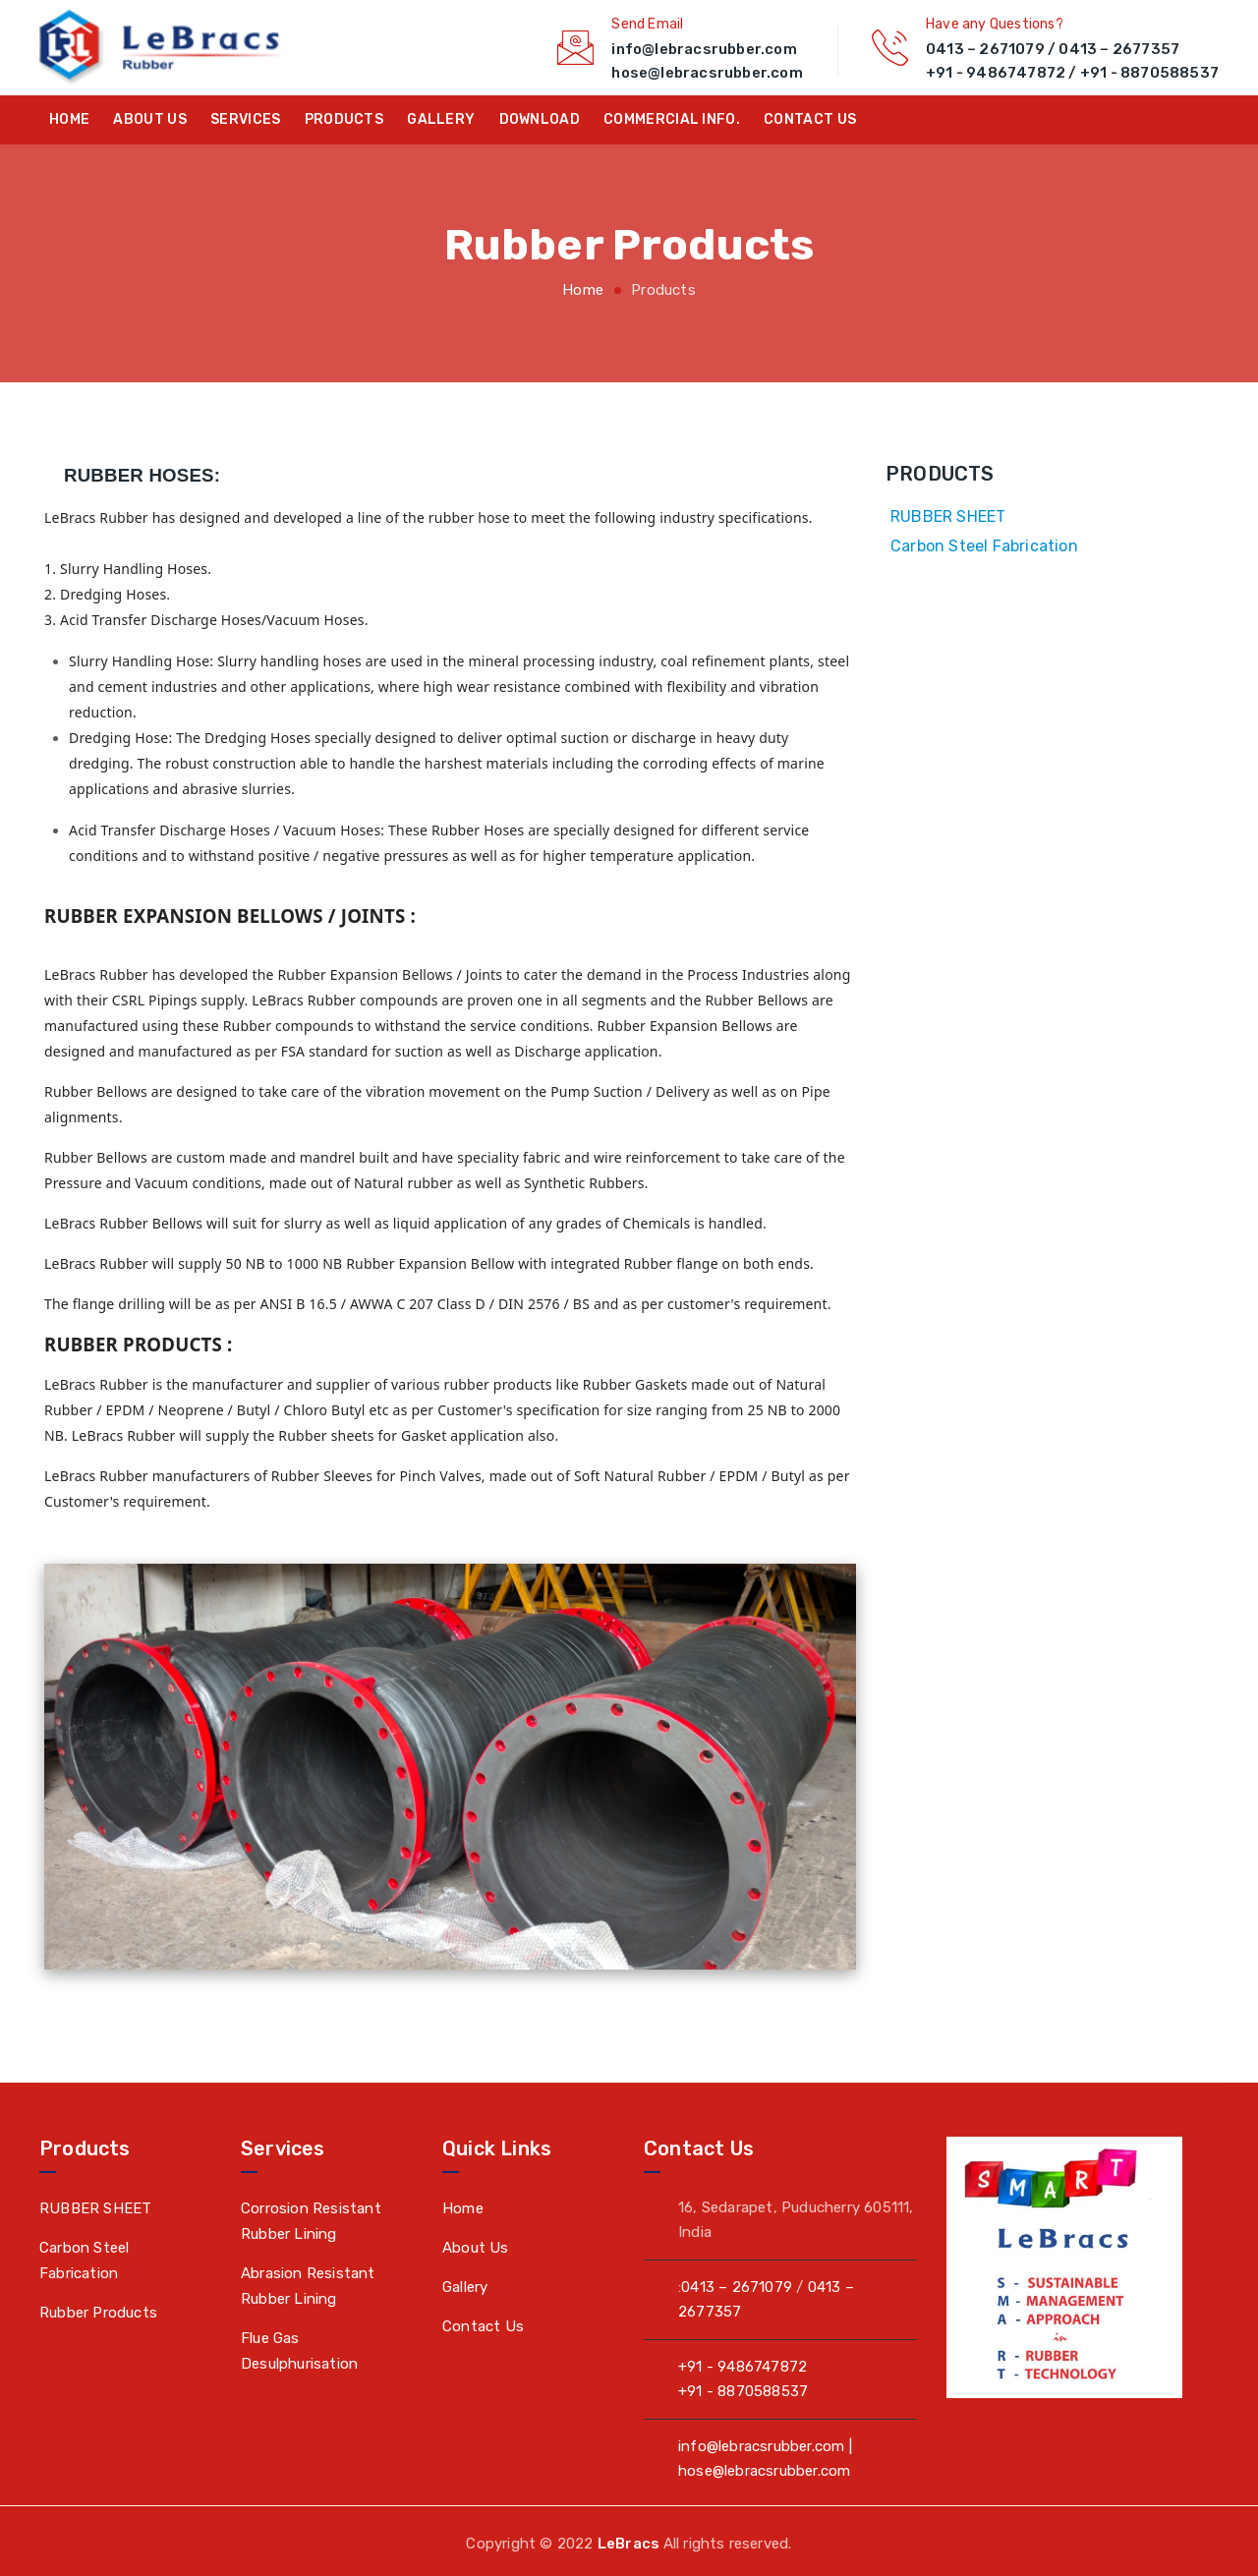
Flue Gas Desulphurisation (299, 2351)
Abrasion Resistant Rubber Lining (308, 2286)
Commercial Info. (671, 119)
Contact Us (483, 2326)
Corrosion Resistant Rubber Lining (311, 2221)
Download (539, 119)
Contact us (810, 119)
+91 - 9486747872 (995, 73)
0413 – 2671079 (985, 49)
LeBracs (630, 2543)
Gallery (441, 119)
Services (245, 119)
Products (344, 119)
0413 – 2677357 (1118, 49)
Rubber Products (98, 2312)
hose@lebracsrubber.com (706, 73)
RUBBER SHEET (947, 516)
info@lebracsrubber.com (703, 49)
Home (69, 119)
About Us (149, 119)
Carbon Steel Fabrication (984, 546)
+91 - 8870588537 (1149, 73)
